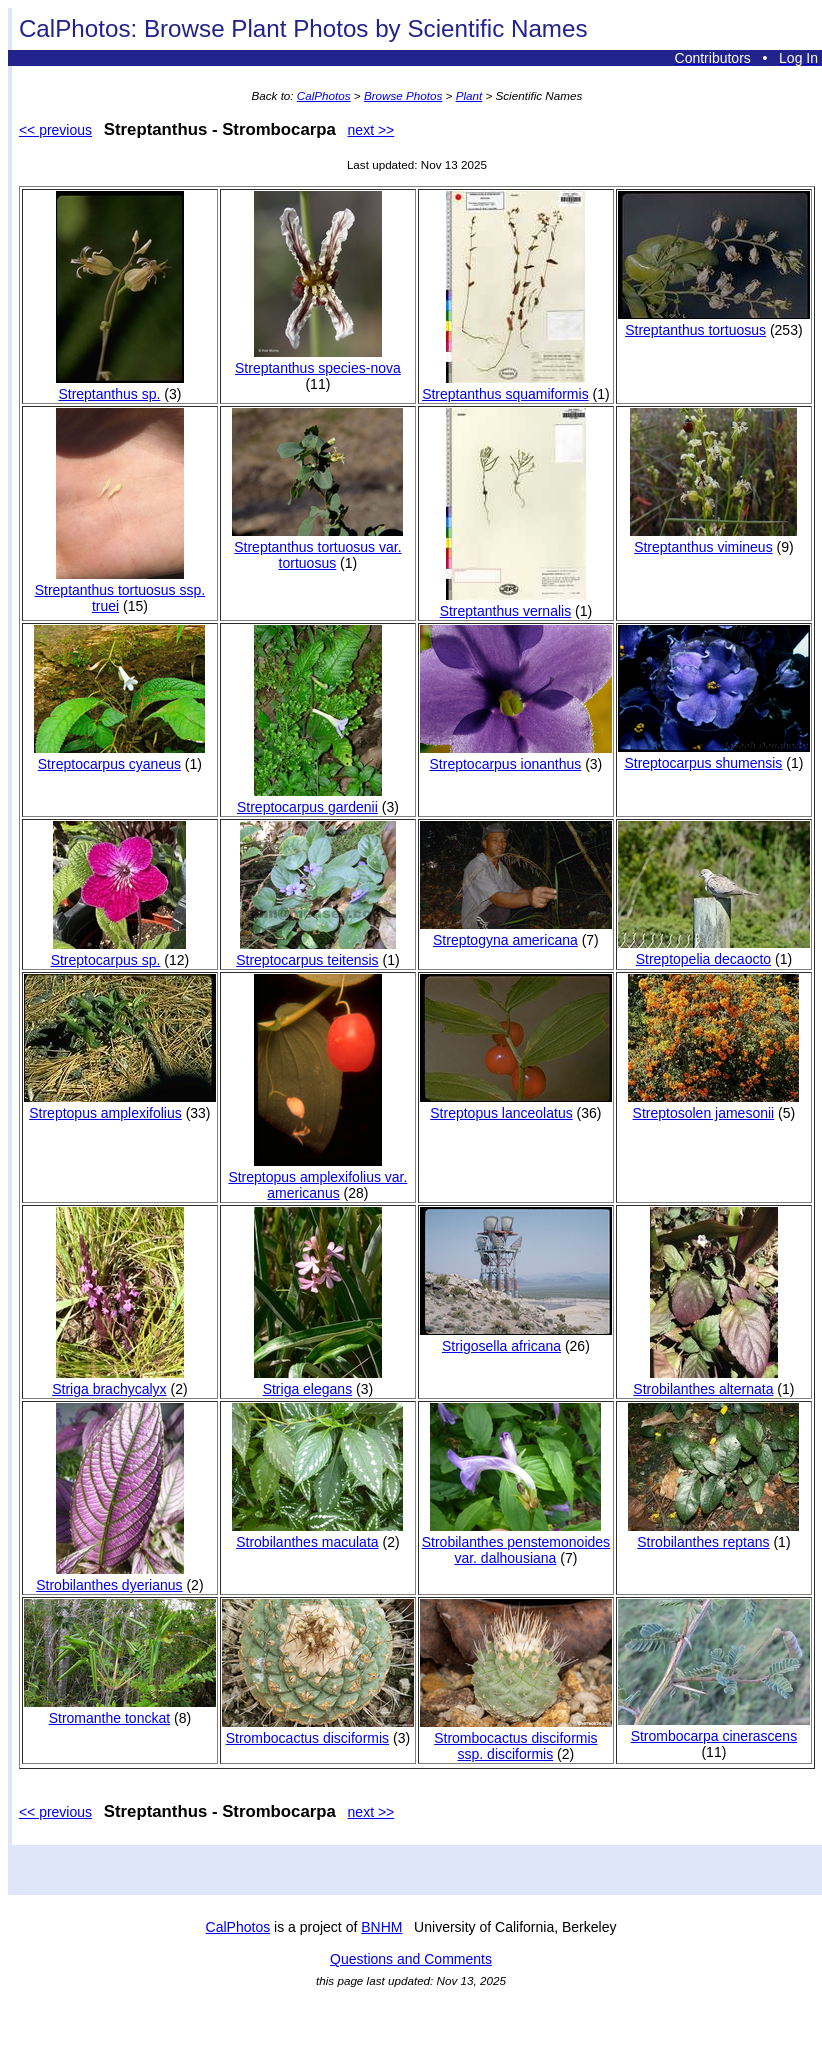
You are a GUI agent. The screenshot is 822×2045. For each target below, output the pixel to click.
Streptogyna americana (516, 932)
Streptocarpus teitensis (316, 952)
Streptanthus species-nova (318, 360)
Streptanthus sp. (120, 386)
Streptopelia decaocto (714, 951)
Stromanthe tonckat (120, 1710)
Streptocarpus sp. (119, 952)
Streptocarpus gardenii (309, 799)
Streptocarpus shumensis (714, 755)
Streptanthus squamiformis (505, 386)
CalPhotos (324, 95)
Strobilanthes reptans (713, 1534)
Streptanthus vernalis (513, 603)
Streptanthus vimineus (713, 539)
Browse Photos (403, 95)
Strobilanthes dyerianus (110, 1577)
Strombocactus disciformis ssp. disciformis (516, 1738)
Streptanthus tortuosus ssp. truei (120, 590)
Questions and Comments (411, 1959)
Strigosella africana (516, 1338)
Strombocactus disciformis (318, 1730)
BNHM (381, 1927)
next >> (371, 130)
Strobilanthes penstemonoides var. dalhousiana (516, 1542)
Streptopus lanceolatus (516, 1105)
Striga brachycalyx (118, 1381)
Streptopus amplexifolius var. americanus (317, 1177)
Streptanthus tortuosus (714, 322)
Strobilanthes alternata (705, 1381)
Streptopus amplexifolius (120, 1105)
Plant (469, 95)
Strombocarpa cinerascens (714, 1728)
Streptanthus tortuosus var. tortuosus (317, 547)
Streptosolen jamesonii (713, 1105)
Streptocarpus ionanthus (516, 756)
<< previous (55, 130)
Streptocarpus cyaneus (119, 756)
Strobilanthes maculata (317, 1534)
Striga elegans (318, 1381)
